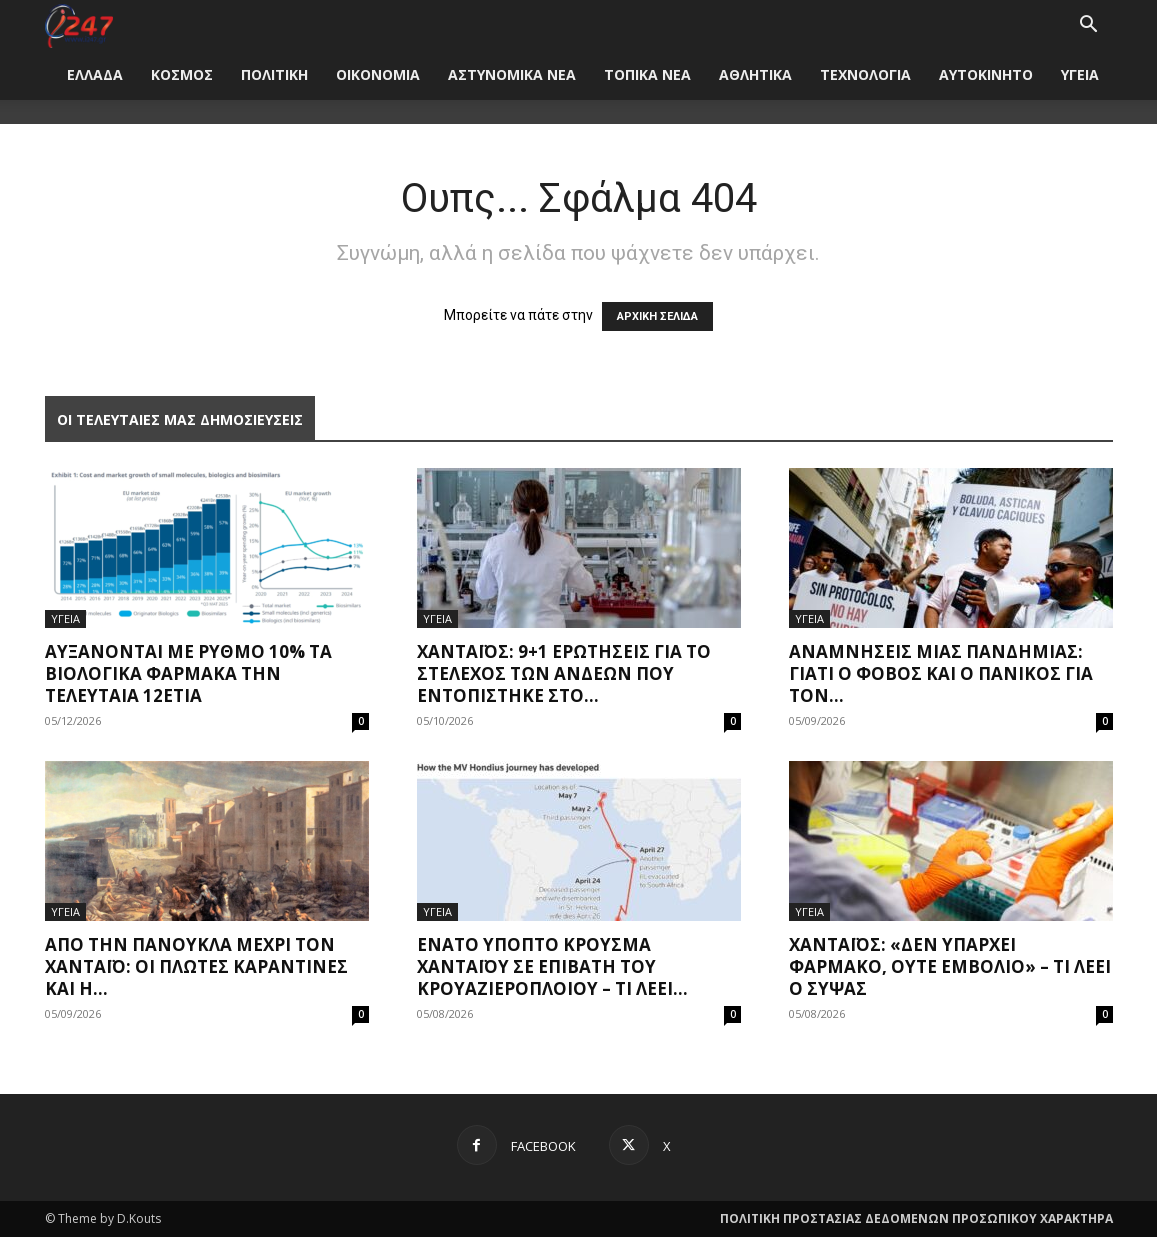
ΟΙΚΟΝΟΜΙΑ (378, 74)
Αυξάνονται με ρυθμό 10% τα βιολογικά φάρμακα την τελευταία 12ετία (188, 673)
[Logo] (79, 24)
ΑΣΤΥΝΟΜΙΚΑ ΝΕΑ (512, 74)
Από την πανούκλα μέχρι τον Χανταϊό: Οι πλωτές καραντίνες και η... (196, 966)
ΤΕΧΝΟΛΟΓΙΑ (865, 74)
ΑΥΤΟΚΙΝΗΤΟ (986, 74)
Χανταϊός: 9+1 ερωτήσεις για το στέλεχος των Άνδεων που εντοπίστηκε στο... (564, 673)
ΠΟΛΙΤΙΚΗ (274, 74)
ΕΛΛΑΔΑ (95, 74)
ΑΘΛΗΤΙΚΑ (755, 74)
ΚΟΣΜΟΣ (182, 74)
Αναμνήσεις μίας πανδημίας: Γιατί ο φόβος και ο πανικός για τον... (941, 673)
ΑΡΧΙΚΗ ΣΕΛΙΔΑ (657, 316)
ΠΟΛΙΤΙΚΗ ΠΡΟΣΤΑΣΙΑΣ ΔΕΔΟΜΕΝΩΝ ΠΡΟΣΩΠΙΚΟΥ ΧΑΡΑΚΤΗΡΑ (916, 1218)
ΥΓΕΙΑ (1080, 74)
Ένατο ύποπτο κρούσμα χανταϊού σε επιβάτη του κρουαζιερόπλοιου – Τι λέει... (552, 966)
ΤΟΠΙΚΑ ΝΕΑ (647, 74)
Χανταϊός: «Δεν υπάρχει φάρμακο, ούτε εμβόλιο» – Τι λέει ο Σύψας (950, 966)
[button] (1089, 26)
